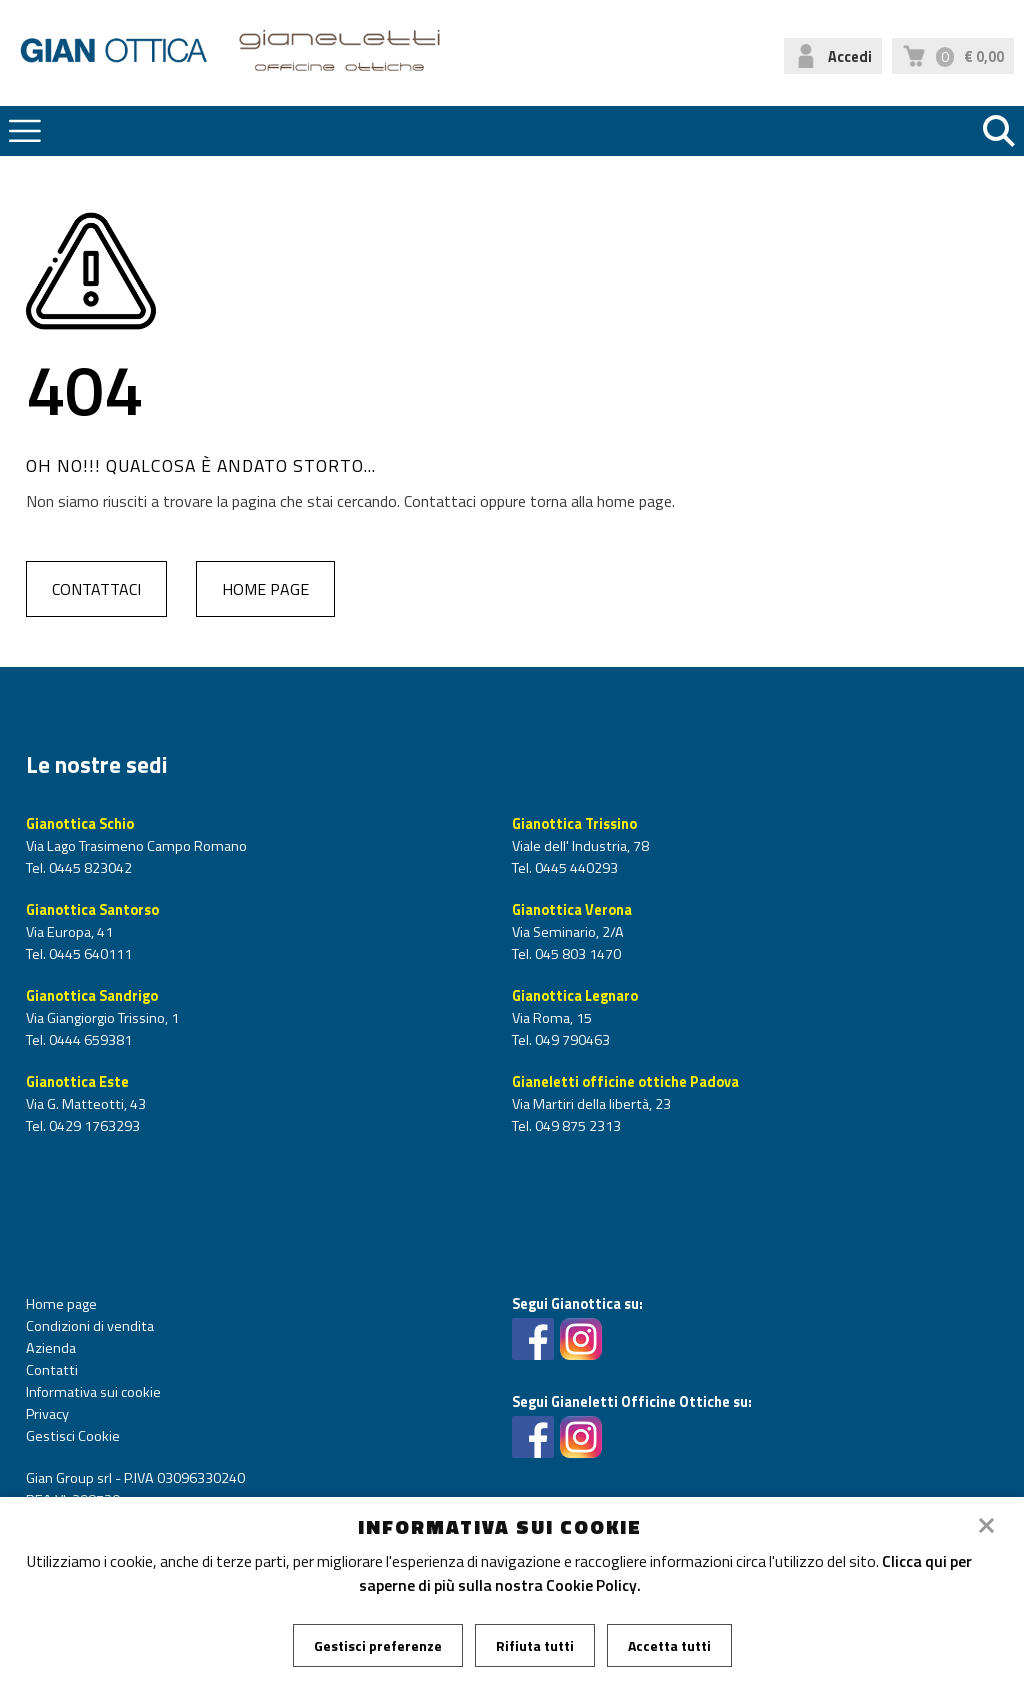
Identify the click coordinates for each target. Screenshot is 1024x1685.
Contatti (52, 1370)
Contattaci (96, 589)
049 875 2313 (576, 1126)
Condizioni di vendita (90, 1326)
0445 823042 (89, 868)
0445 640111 (89, 954)
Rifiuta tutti (535, 1645)
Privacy (47, 1414)
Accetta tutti (669, 1645)
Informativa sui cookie (93, 1392)
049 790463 (571, 1040)
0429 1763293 (93, 1126)
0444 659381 (89, 1040)
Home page (265, 589)
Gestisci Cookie (73, 1436)
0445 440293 (575, 868)
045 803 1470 (576, 954)
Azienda (51, 1348)
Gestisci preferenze (378, 1645)
